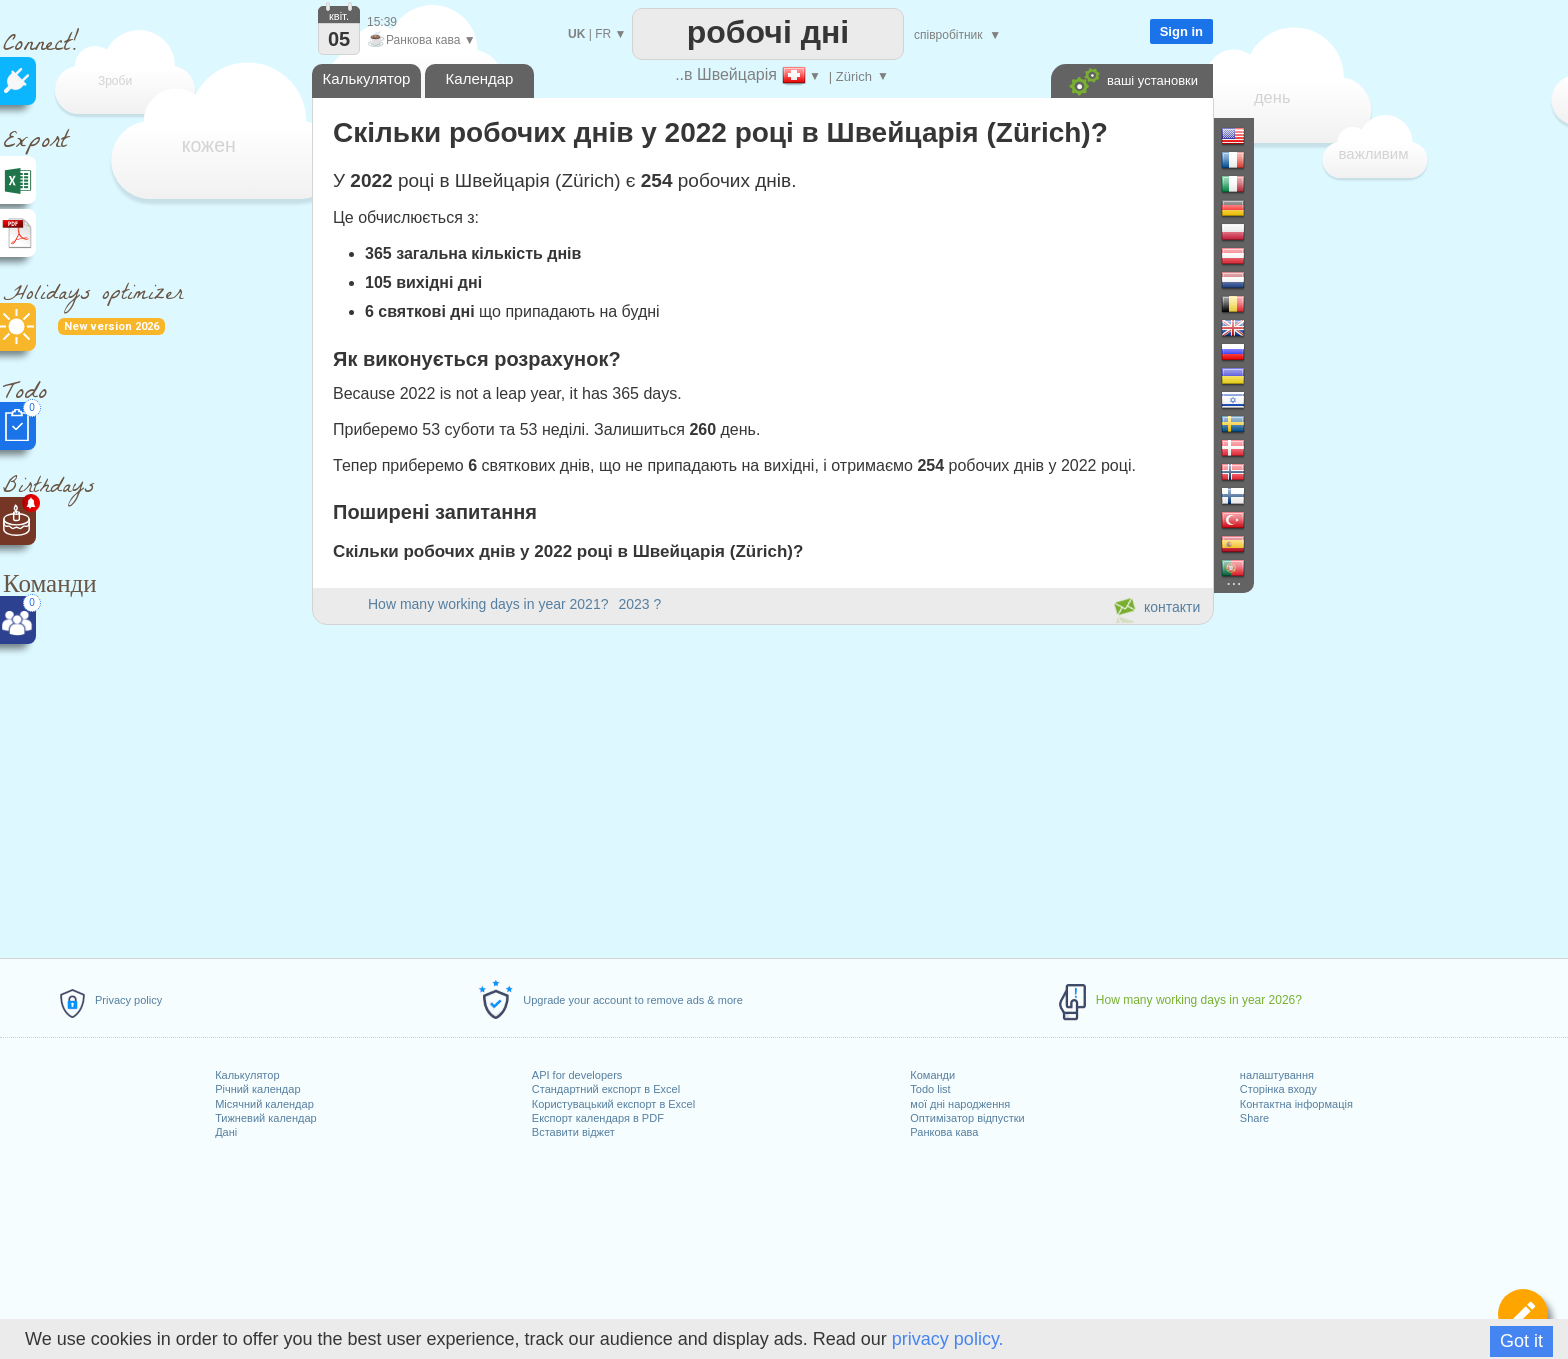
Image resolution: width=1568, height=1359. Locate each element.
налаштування (1277, 1075)
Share (1254, 1118)
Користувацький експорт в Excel (613, 1104)
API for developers (577, 1075)
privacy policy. (948, 1339)
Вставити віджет (573, 1132)
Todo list (930, 1089)
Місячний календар (264, 1104)
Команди (932, 1075)
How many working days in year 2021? (488, 604)
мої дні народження (960, 1104)
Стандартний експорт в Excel (606, 1089)
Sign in (1181, 31)
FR (603, 34)
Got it (1521, 1341)
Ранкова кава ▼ (421, 40)
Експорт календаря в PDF (598, 1118)
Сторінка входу (1278, 1089)
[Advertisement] (762, 788)
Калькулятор (247, 1075)
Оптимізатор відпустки (967, 1118)
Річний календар (257, 1089)
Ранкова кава (944, 1132)
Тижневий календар (266, 1118)
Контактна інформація (1296, 1104)
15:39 (382, 22)
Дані (226, 1132)
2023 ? (639, 604)
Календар (480, 78)
